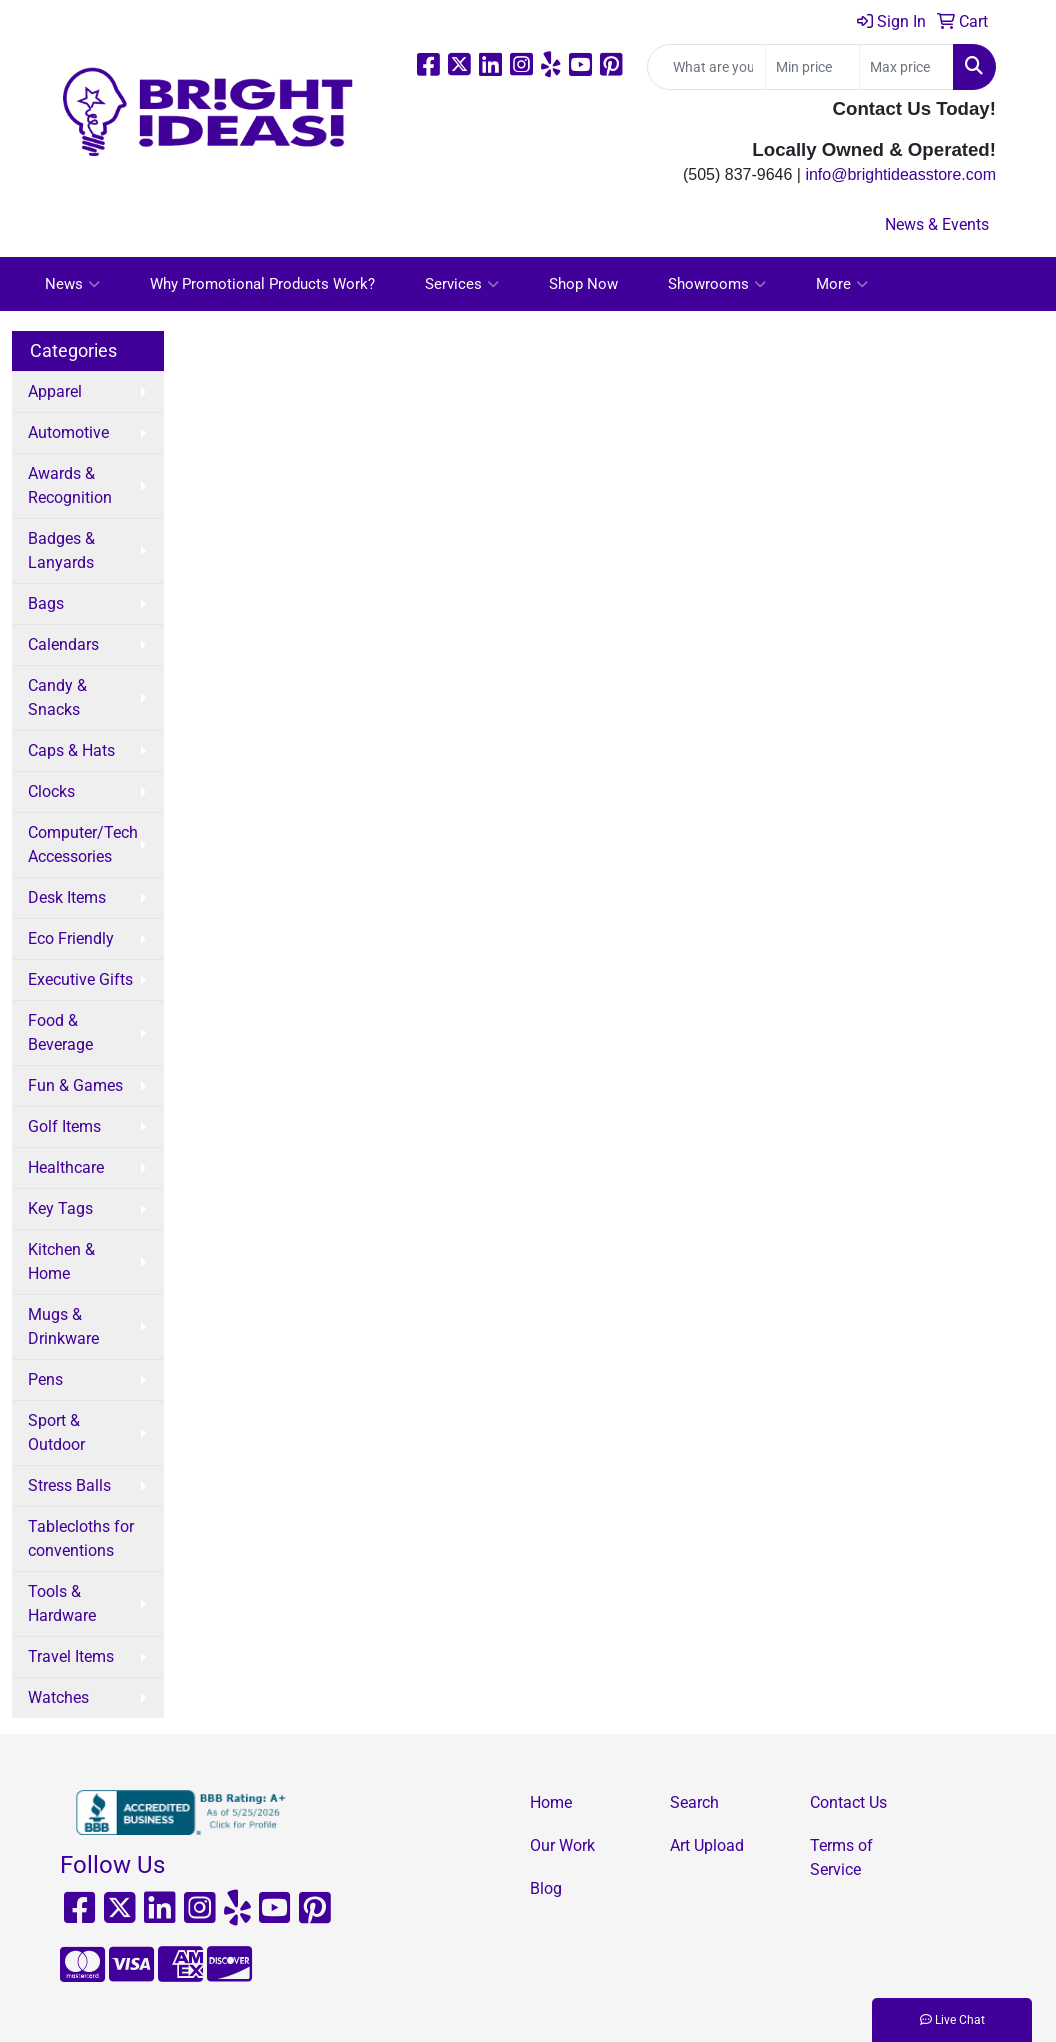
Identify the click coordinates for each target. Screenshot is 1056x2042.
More (842, 284)
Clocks (51, 791)
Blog (546, 1888)
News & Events (937, 224)
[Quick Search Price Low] (812, 67)
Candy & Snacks (57, 697)
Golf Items (64, 1126)
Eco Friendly (71, 938)
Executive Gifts (80, 979)
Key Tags (60, 1208)
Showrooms (717, 284)
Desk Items (67, 897)
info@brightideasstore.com (900, 174)
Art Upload (707, 1845)
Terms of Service (841, 1857)
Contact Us (848, 1802)
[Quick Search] (706, 67)
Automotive (68, 432)
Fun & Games (75, 1085)
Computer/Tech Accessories (83, 844)
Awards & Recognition (70, 485)
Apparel (55, 391)
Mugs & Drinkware (63, 1326)
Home (551, 1802)
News (72, 284)
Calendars (63, 644)
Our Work (562, 1845)
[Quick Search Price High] (906, 67)
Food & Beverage (60, 1032)
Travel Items (71, 1656)
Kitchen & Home (61, 1261)
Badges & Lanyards (61, 550)
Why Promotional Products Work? (262, 284)
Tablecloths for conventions (81, 1538)
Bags (46, 603)
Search (694, 1802)
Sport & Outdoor (56, 1432)
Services (462, 284)
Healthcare (66, 1167)
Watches (58, 1697)
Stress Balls (69, 1485)
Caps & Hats (71, 750)
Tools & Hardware (62, 1603)
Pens (45, 1379)
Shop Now (583, 284)
